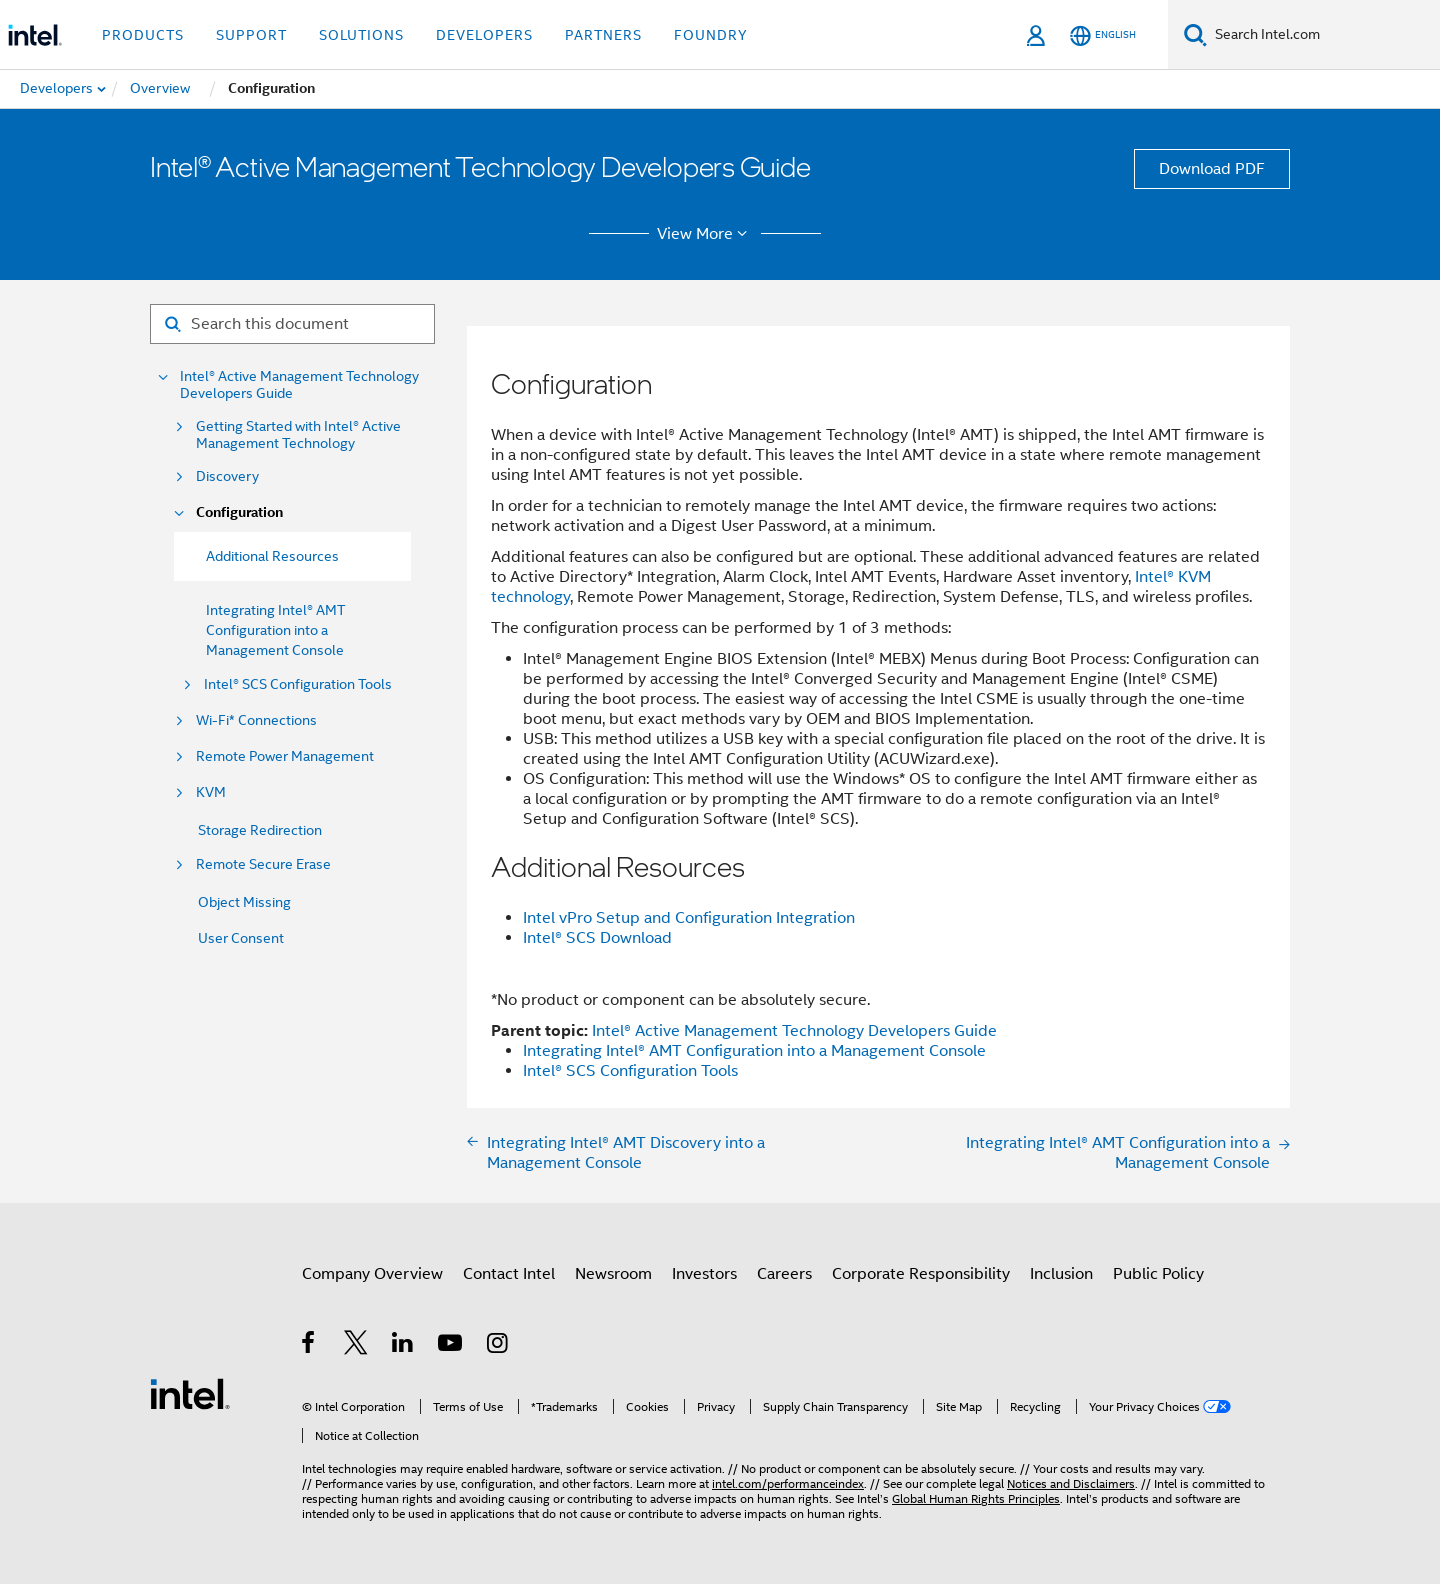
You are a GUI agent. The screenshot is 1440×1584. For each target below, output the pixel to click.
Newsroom (613, 1274)
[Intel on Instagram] (498, 1346)
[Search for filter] (292, 324)
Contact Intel (509, 1274)
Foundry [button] (711, 35)
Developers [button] (484, 35)
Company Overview (372, 1274)
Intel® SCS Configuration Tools (298, 684)
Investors (704, 1274)
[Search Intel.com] (1323, 35)
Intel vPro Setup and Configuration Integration (689, 918)
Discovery (227, 476)
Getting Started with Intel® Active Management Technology (298, 435)
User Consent (241, 938)
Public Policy (1158, 1274)
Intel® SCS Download (597, 938)
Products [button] (143, 35)
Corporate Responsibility (921, 1274)
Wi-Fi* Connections (256, 720)
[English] (1103, 35)
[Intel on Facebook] (309, 1346)
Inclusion (1061, 1274)
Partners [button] (603, 35)
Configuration (239, 512)
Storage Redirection (260, 830)
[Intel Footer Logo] (190, 1393)
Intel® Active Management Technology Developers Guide (299, 385)
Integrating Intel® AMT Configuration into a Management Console (275, 630)
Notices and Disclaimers (1071, 1483)
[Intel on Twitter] (356, 1346)
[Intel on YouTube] (451, 1346)
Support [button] (251, 35)
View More (705, 234)
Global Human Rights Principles (976, 1498)
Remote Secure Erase (263, 864)
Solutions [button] (361, 35)
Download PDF (1212, 169)
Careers (784, 1274)
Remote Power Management (285, 756)
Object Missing (244, 902)
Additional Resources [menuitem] (272, 556)
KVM (211, 792)
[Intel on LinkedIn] (403, 1346)
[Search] (1195, 34)
